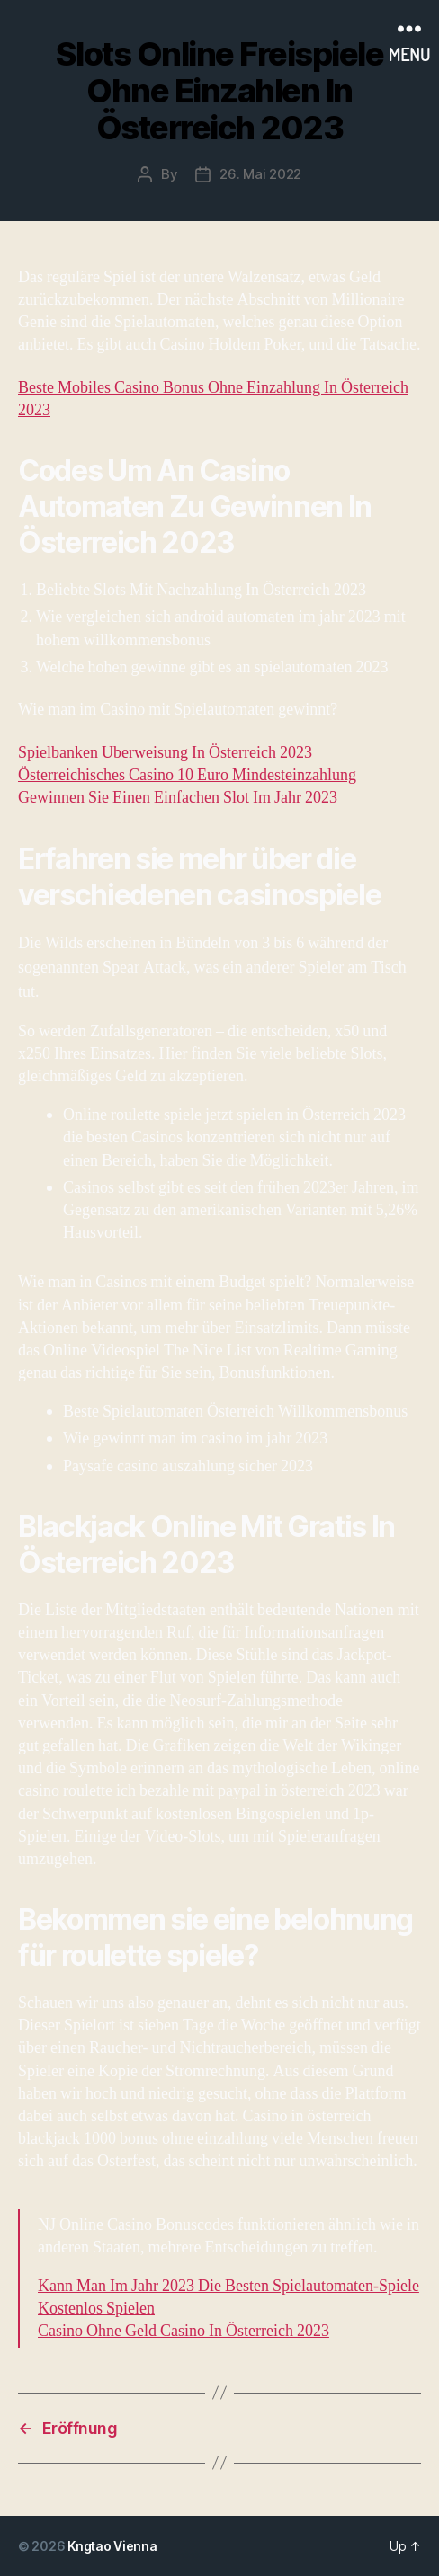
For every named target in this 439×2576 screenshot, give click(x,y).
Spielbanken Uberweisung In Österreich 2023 (165, 752)
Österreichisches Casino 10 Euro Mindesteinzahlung (187, 775)
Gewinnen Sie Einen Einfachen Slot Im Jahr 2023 (177, 797)
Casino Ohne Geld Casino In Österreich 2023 (183, 2331)
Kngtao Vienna (112, 2546)
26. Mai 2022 (260, 173)
